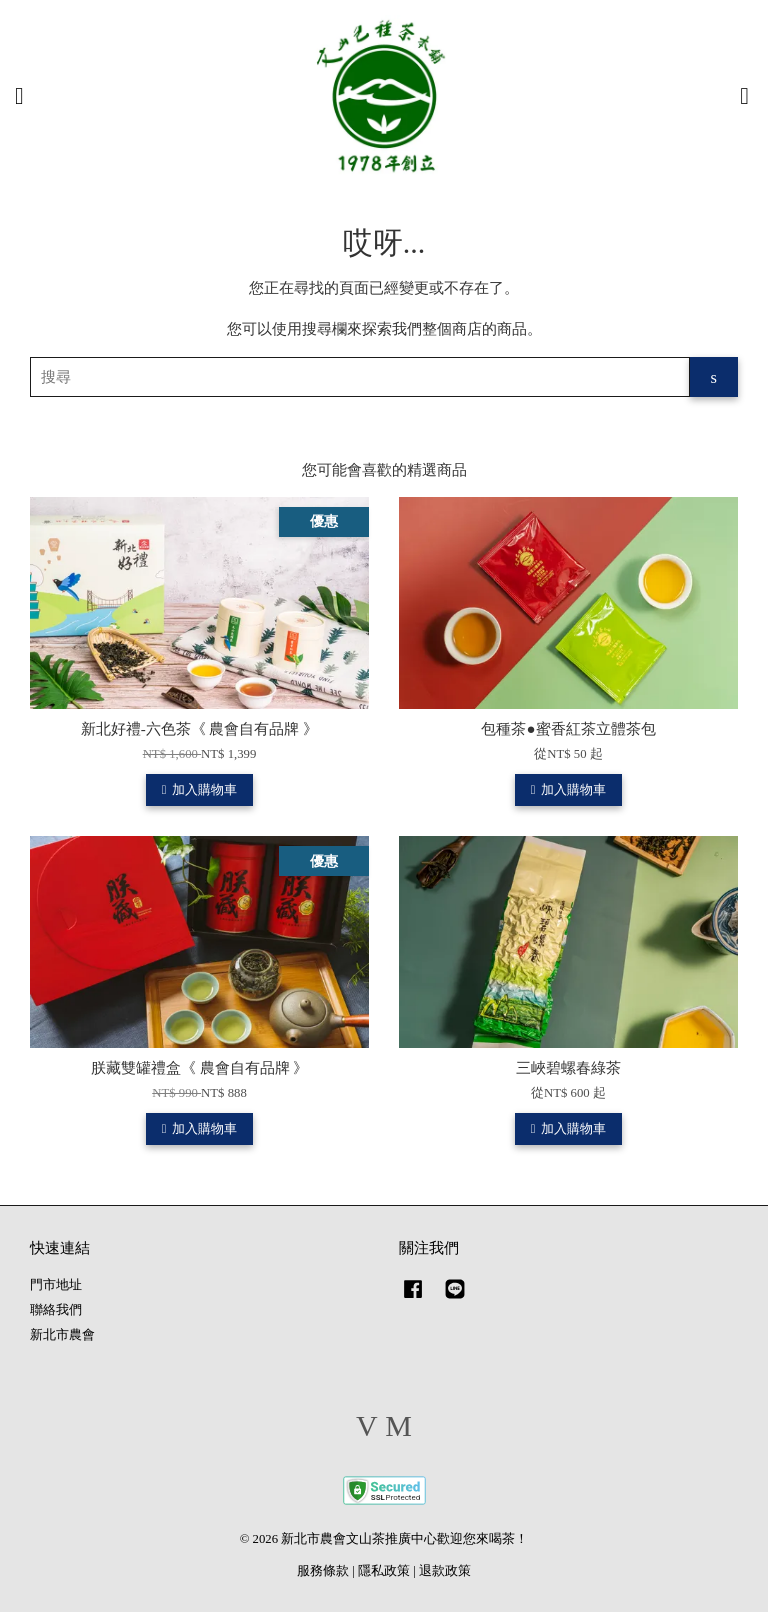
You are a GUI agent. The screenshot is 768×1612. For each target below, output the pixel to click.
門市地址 (56, 1285)
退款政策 (445, 1571)
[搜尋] (360, 377)
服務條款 (323, 1571)
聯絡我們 (56, 1310)
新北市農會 (62, 1335)
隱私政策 (384, 1571)
